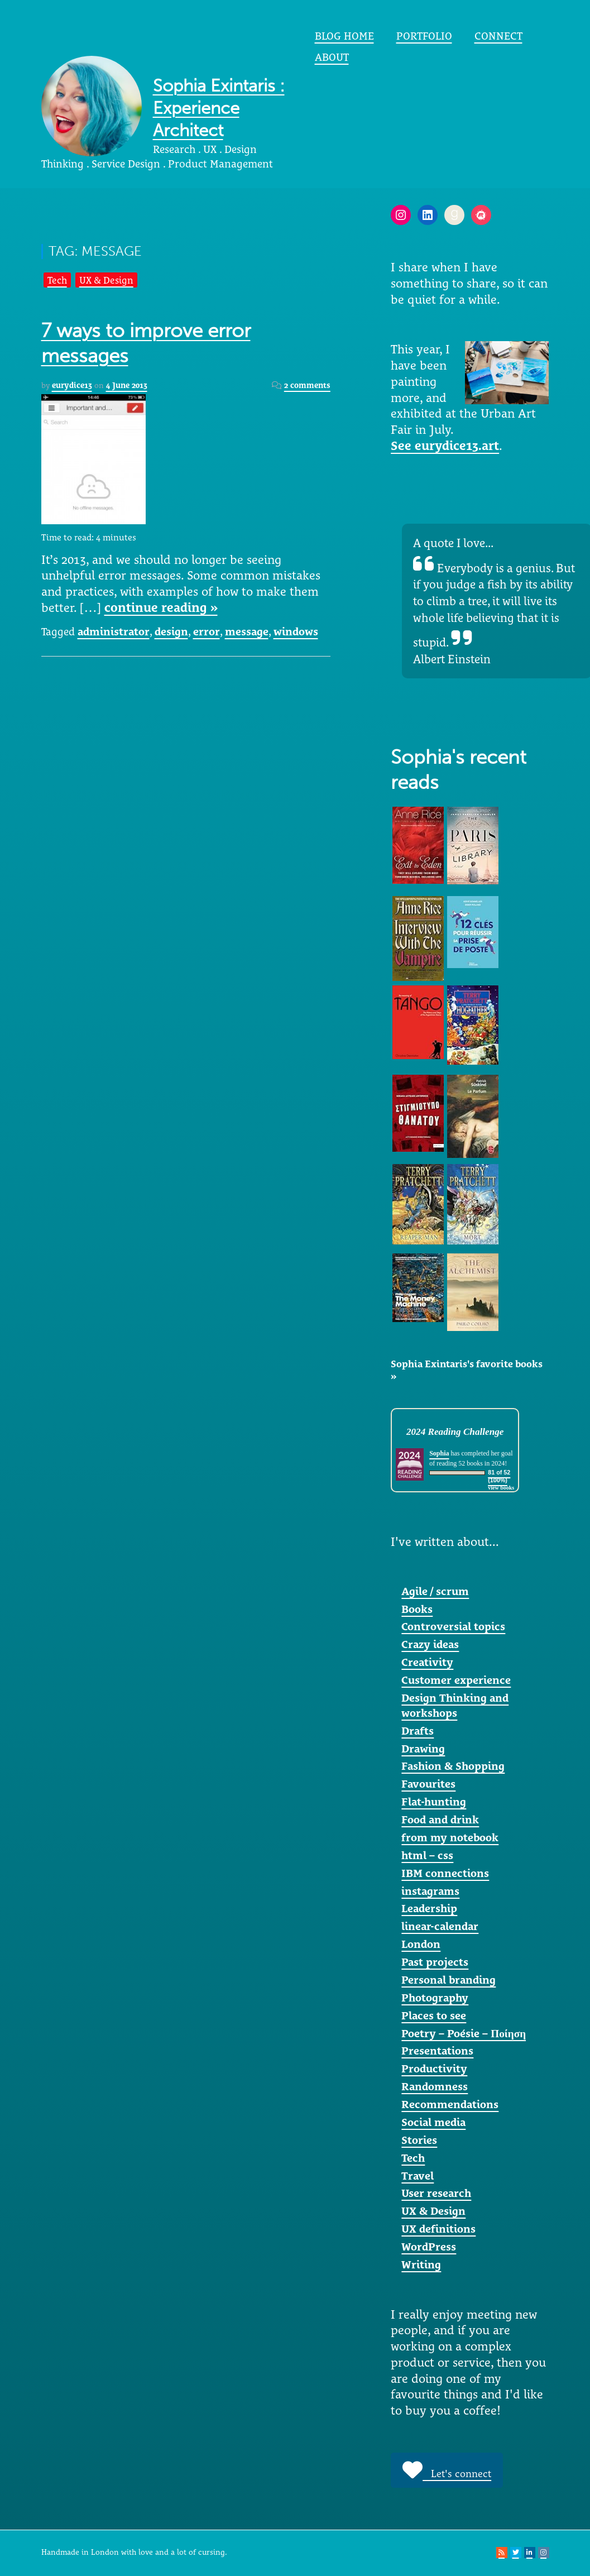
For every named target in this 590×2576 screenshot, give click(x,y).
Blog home (344, 36)
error (206, 631)
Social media (433, 2122)
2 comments (307, 385)
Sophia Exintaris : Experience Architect (219, 108)
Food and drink (440, 1819)
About (332, 57)
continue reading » (161, 607)
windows (296, 631)
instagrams (430, 1891)
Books (417, 1609)
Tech (57, 280)
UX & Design (106, 280)
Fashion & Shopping (453, 1766)
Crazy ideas (430, 1644)
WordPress (428, 2246)
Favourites (428, 1784)
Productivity (434, 2068)
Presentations (437, 2050)
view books (501, 1488)
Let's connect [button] (446, 2470)
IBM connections (445, 1873)
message (246, 631)
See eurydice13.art (445, 445)
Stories (419, 2140)
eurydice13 (72, 385)
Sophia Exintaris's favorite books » (467, 1370)
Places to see (433, 2015)
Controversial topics (453, 1626)
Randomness (434, 2086)
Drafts (417, 1731)
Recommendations (449, 2104)
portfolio (424, 36)
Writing (421, 2264)
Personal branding (448, 1980)
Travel (417, 2176)
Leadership (429, 1908)
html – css (427, 1855)
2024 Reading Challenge (454, 1431)
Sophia (439, 1453)
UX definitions (438, 2229)
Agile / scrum (435, 1591)
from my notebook (449, 1837)
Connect (498, 36)
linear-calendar (439, 1926)
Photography (434, 1997)
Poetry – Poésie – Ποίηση (463, 2033)
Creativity (427, 1662)
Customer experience (456, 1680)
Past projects (434, 1962)
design (171, 631)
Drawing (423, 1748)
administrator (114, 631)
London (420, 1944)
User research (436, 2193)
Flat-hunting (433, 1801)
